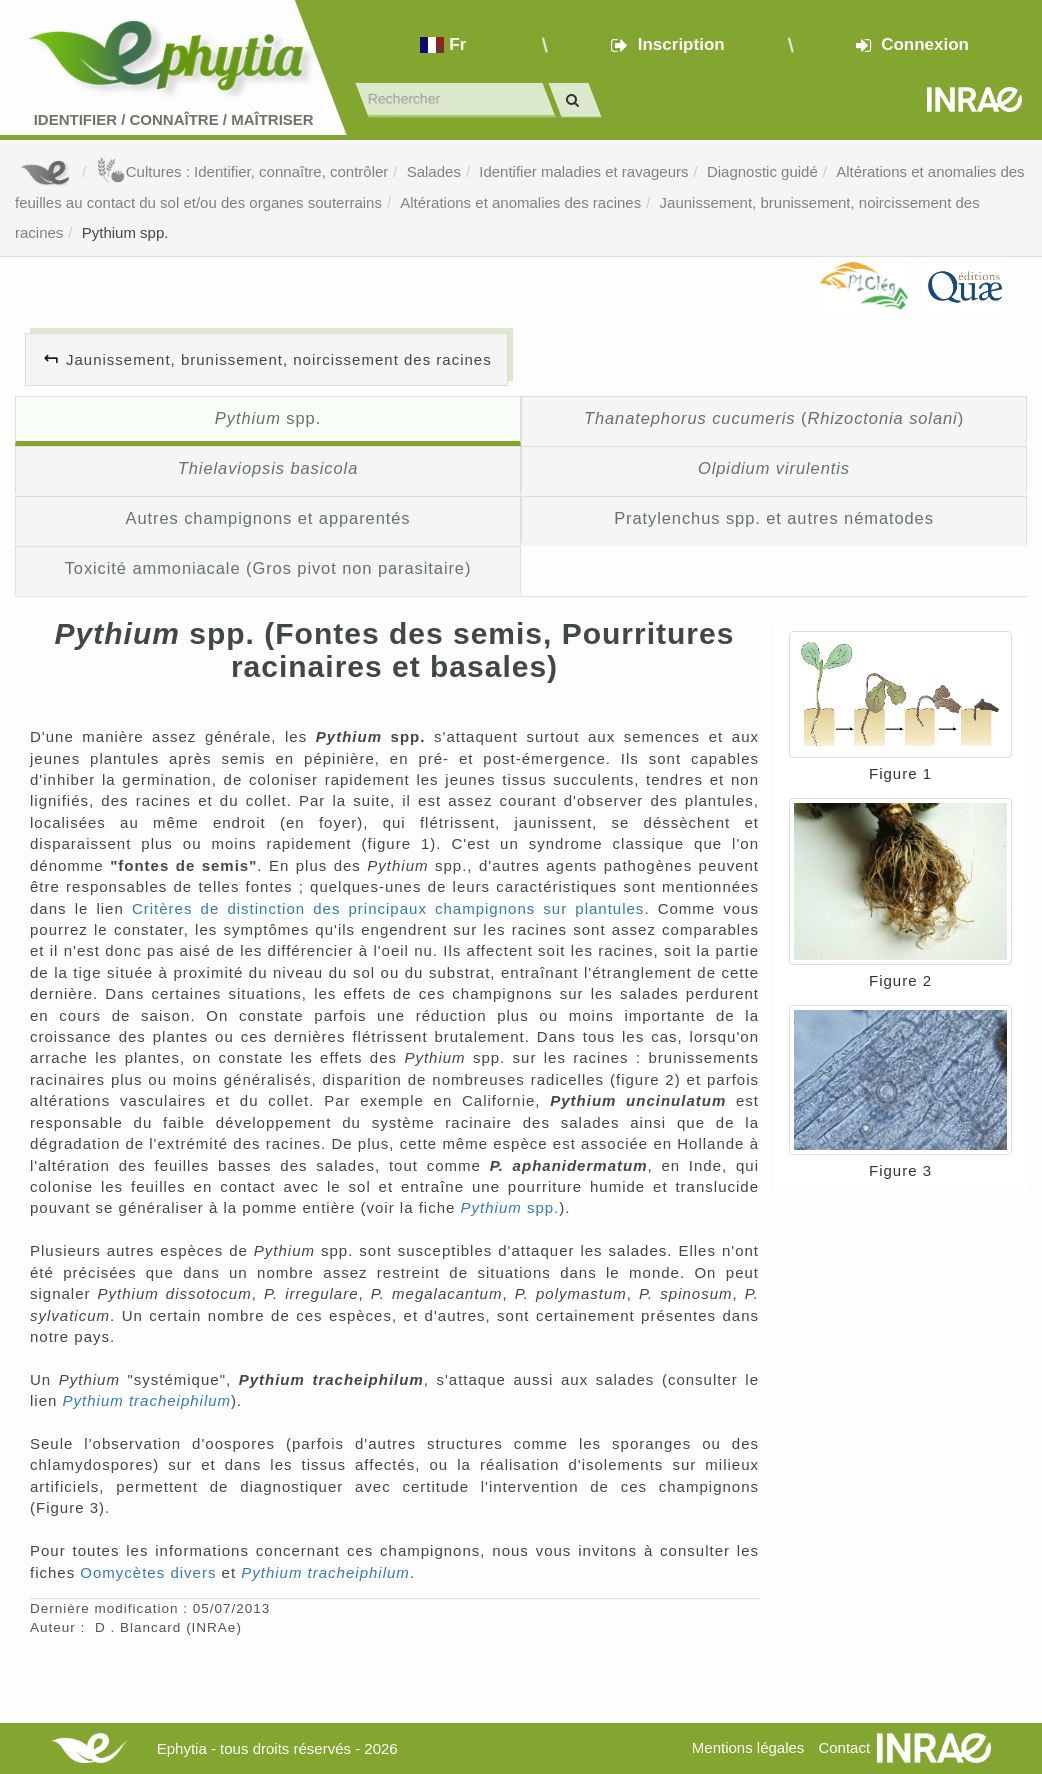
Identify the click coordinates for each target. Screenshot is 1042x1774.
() (774, 418)
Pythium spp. (125, 232)
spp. (268, 418)
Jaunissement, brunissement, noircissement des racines (279, 359)
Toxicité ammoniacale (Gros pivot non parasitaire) (268, 568)
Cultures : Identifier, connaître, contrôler (242, 171)
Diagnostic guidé (762, 171)
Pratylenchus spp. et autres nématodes (774, 518)
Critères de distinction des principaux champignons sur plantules (388, 908)
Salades (434, 171)
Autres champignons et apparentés (268, 518)
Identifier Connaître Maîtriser (174, 119)
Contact (844, 1747)
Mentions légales (748, 1747)
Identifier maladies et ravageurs (583, 171)
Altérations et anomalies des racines (520, 202)
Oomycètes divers (148, 1572)
